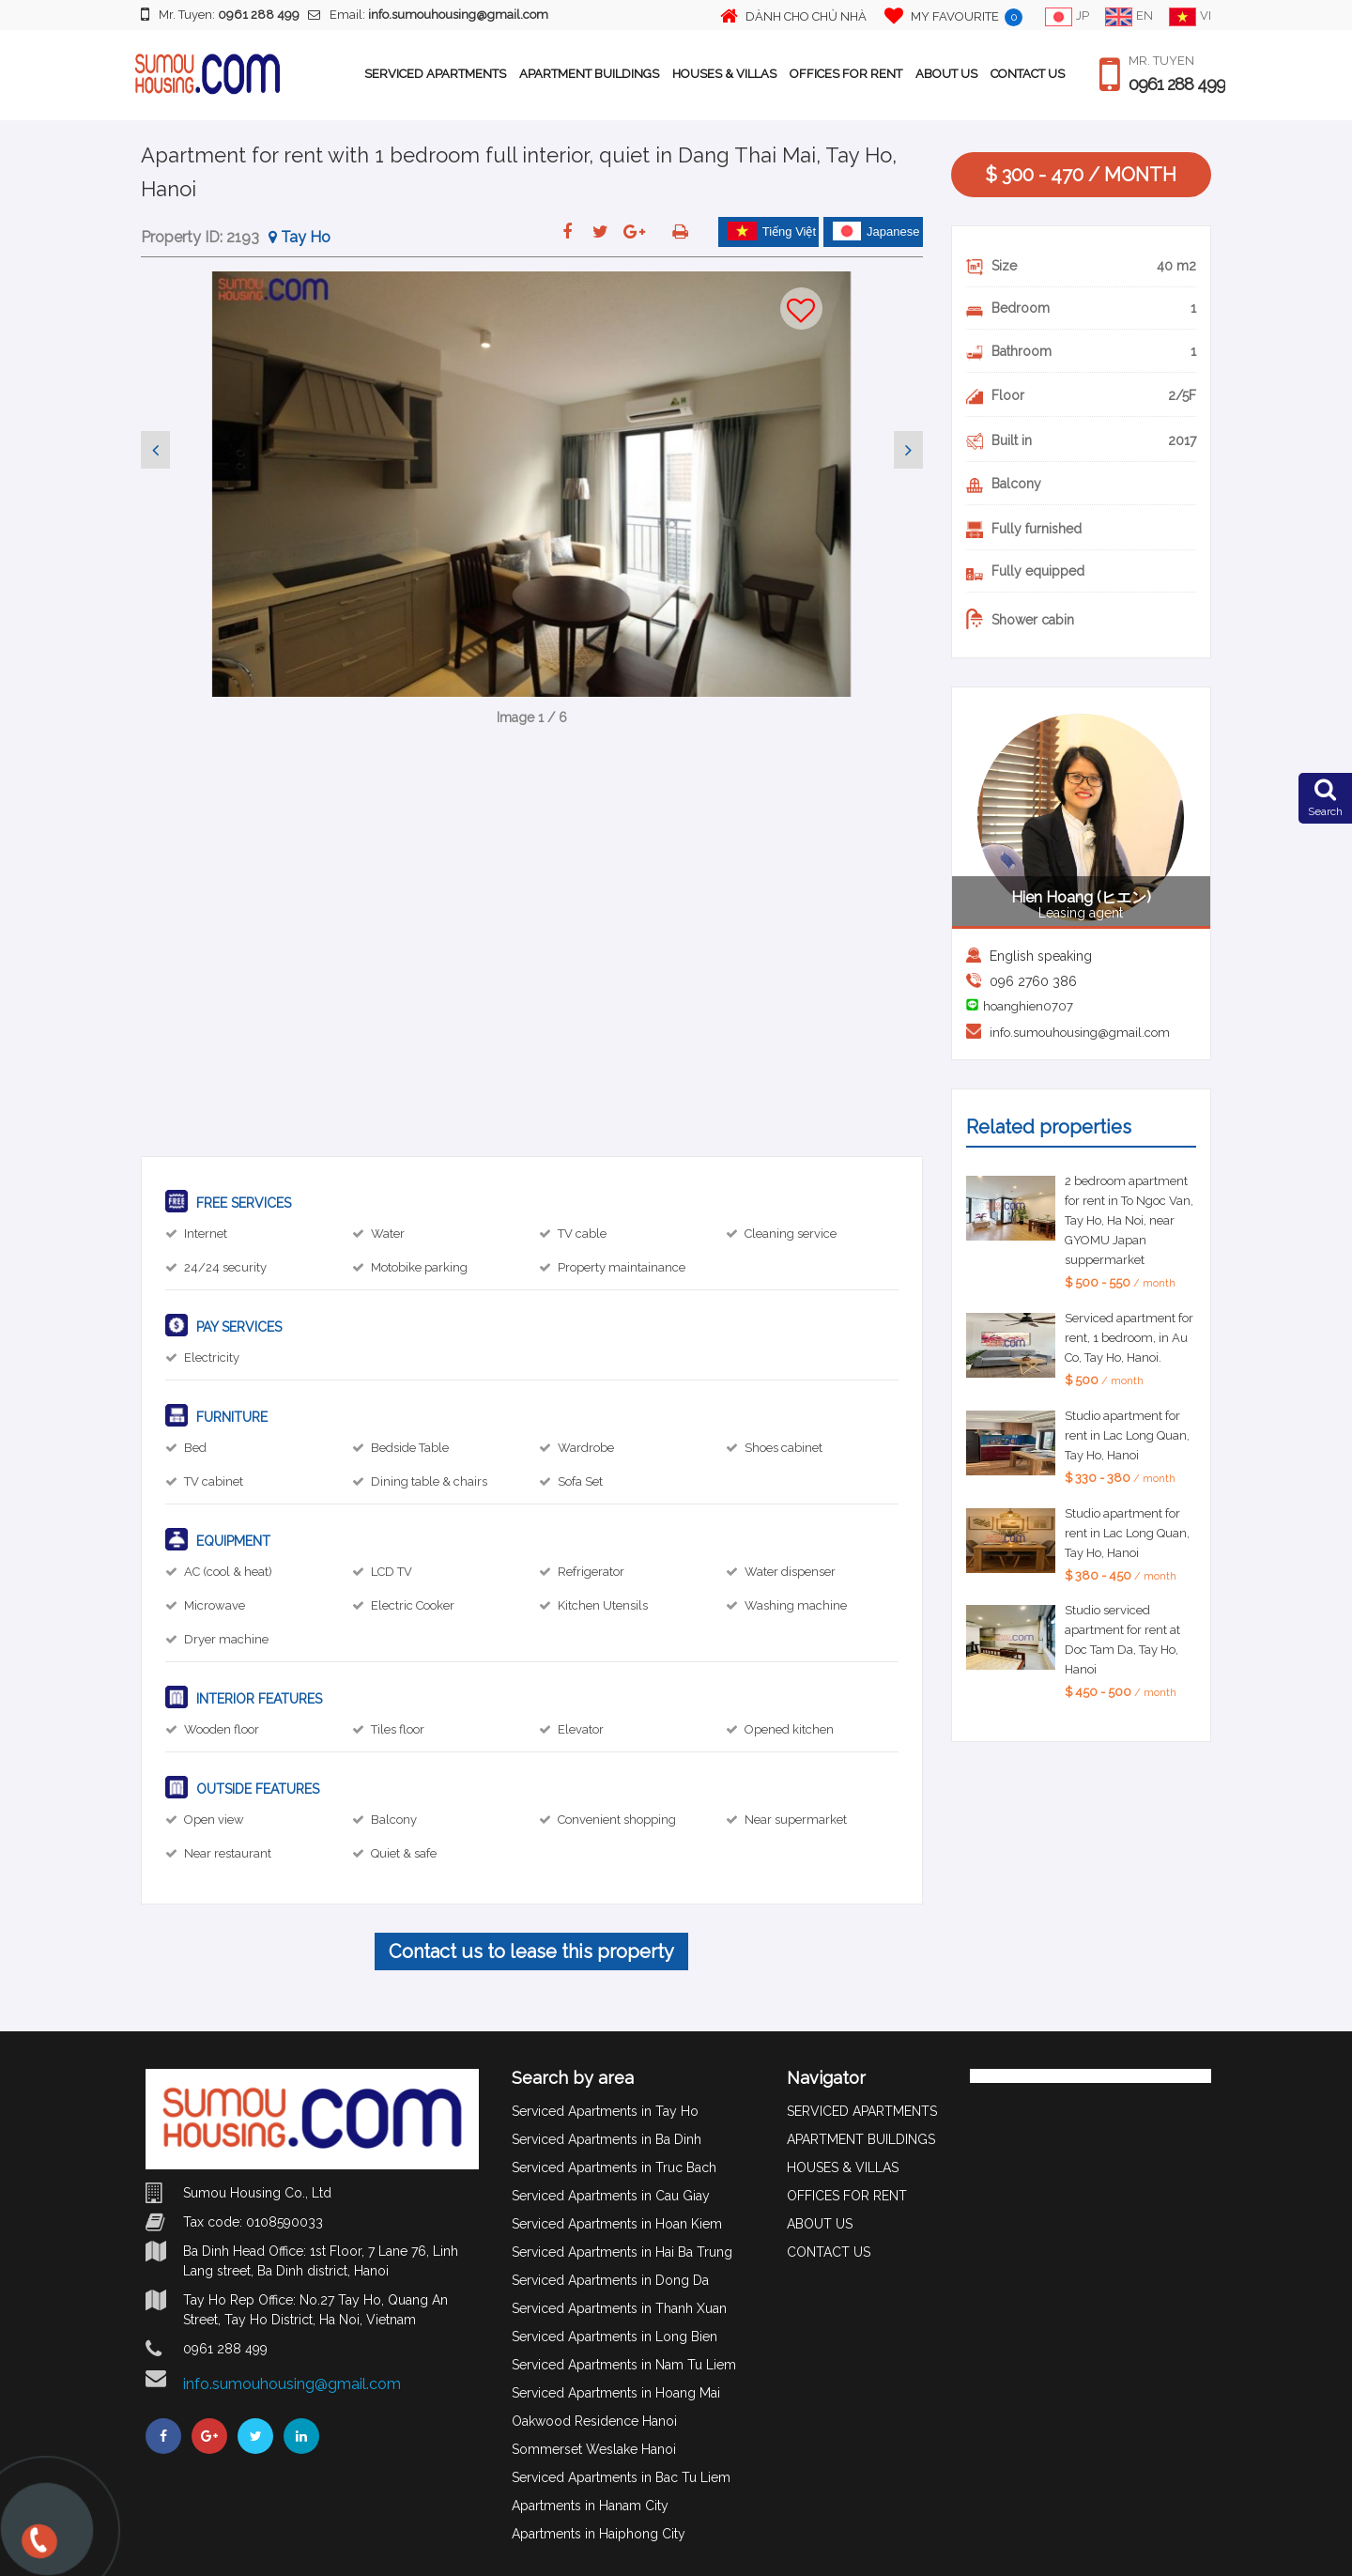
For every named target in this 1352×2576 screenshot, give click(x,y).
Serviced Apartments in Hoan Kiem (617, 2223)
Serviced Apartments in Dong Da (610, 2280)
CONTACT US (1028, 74)
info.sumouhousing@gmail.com (1080, 1033)
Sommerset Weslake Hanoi (594, 2449)
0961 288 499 (1177, 84)
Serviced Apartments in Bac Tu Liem (621, 2477)
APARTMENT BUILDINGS (589, 74)
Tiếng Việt (772, 231)
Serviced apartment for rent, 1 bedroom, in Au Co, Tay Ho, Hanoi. (1129, 1338)
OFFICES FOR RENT (846, 74)
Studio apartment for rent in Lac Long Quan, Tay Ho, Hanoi (1127, 1435)
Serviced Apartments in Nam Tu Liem (624, 2364)
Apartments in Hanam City (590, 2505)
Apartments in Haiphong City (598, 2533)
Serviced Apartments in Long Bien (614, 2336)
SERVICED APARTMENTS (435, 74)
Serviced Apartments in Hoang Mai (616, 2392)
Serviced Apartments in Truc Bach (614, 2167)
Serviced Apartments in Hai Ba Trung (622, 2252)
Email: (428, 15)
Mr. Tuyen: (220, 14)
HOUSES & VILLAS (724, 74)
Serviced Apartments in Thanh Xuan (619, 2308)
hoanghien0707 (1028, 1006)
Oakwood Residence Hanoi (594, 2421)
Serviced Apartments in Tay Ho (605, 2111)
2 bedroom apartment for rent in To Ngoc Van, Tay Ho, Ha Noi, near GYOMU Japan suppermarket (1129, 1220)
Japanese (876, 231)
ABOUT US (946, 74)
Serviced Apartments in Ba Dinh (606, 2139)
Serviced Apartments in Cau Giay (611, 2195)
